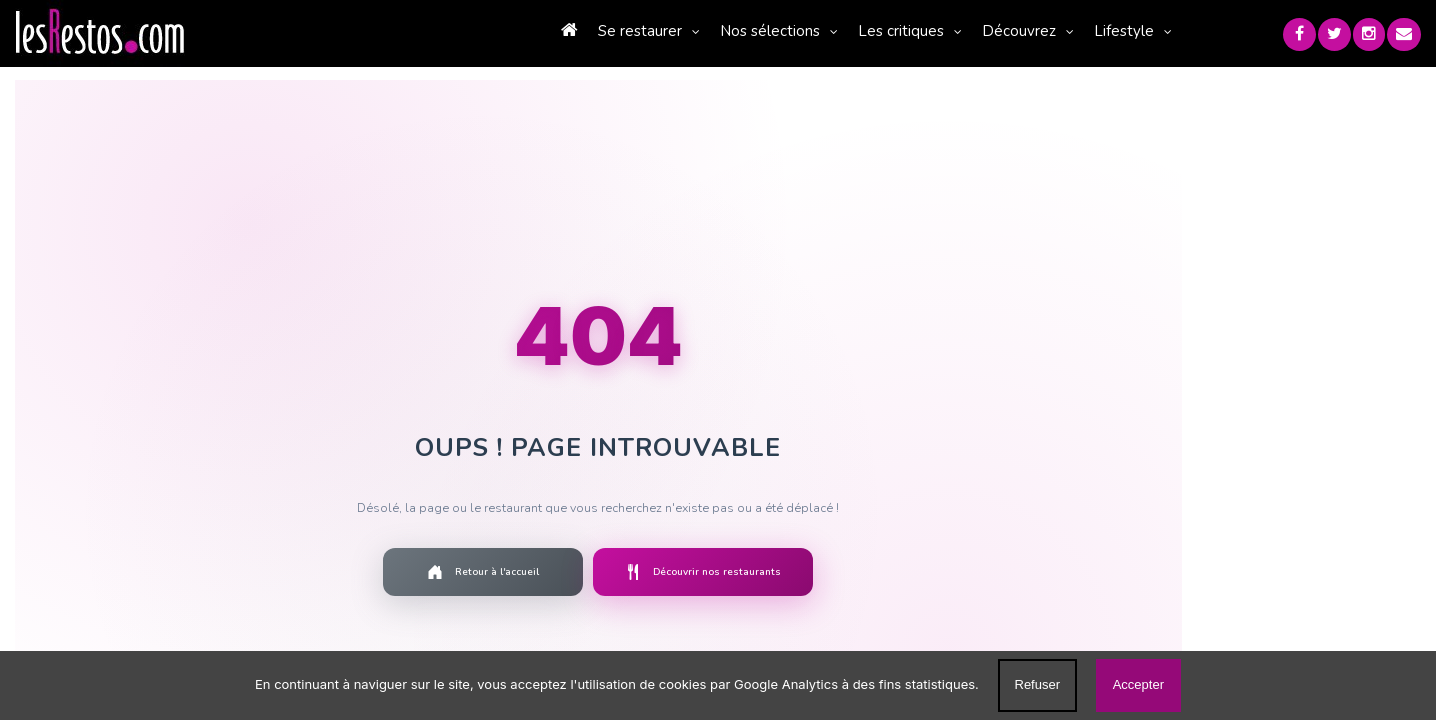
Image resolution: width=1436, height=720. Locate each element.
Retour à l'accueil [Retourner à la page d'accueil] (373, 572)
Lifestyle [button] (1035, 31)
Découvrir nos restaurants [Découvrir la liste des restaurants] (593, 572)
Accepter (1138, 684)
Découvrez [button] (930, 31)
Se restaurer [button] (551, 31)
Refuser (1038, 684)
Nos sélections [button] (681, 31)
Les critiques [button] (812, 31)
